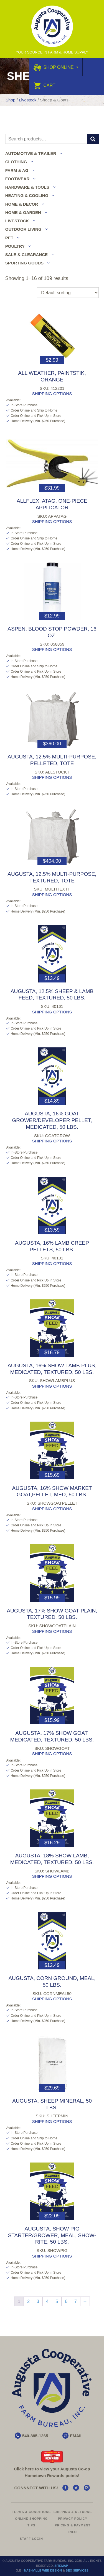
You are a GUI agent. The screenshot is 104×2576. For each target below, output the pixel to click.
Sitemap (61, 2565)
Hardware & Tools (27, 187)
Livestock (27, 100)
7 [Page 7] (75, 2301)
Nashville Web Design (43, 2570)
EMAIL (76, 2435)
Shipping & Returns (73, 2512)
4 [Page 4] (47, 2301)
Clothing (16, 161)
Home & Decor (21, 204)
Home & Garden (23, 212)
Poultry (15, 246)
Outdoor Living (23, 229)
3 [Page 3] (38, 2301)
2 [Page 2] (28, 2301)
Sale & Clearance (26, 254)
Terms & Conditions (31, 2512)
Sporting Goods (24, 263)
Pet (9, 237)
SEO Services (77, 2570)
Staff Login (31, 2538)
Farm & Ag (17, 170)
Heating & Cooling (27, 195)
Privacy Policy (72, 2518)
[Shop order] (68, 292)
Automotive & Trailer (30, 153)
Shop (10, 100)
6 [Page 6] (66, 2301)
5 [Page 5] (56, 2301)
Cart (44, 85)
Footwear (17, 178)
